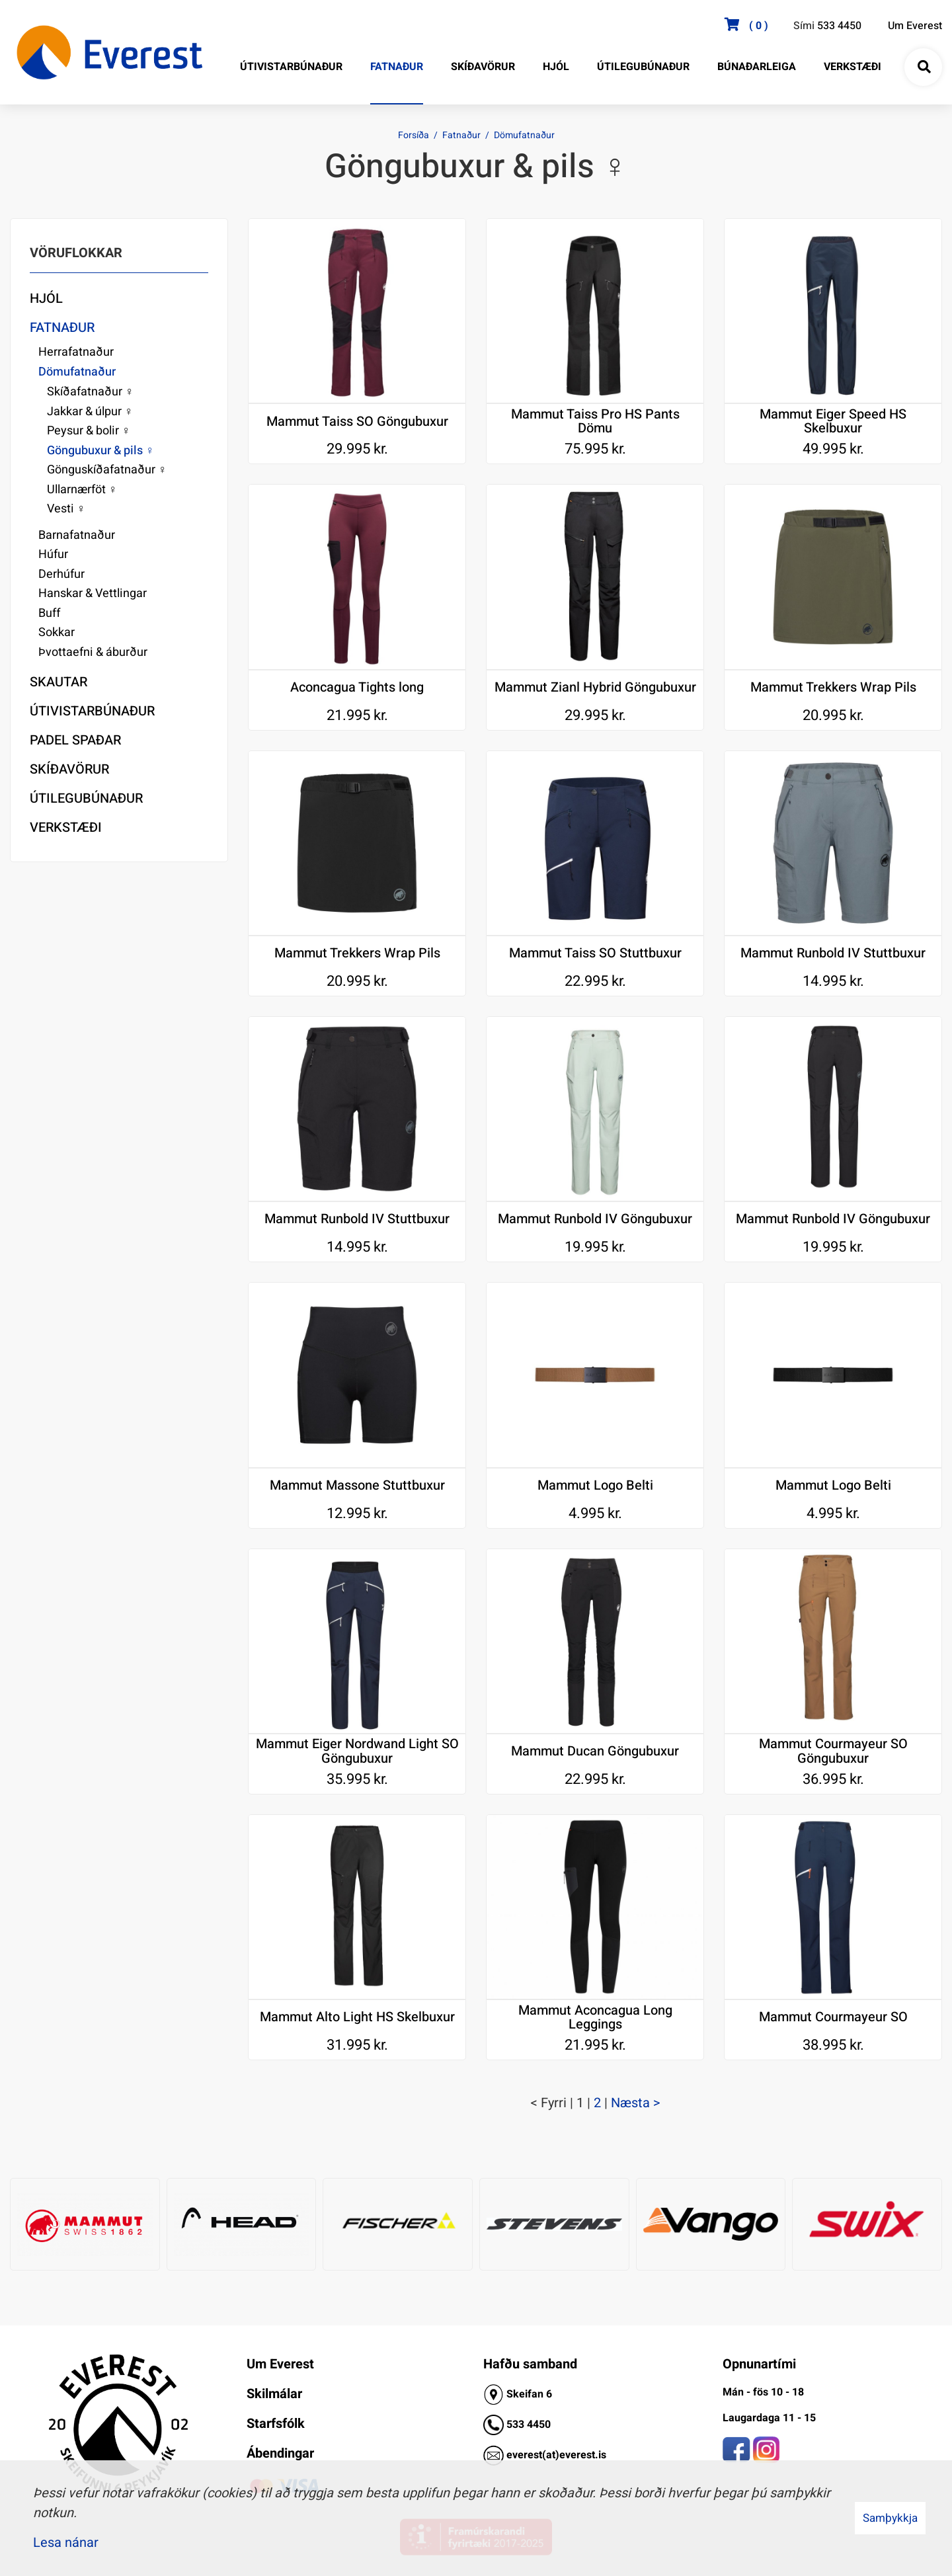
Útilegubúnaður (86, 798)
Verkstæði (66, 827)
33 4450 (531, 2425)
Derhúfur (61, 574)
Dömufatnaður (524, 135)
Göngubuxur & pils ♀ (101, 451)
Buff (49, 613)
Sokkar (56, 632)
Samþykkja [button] (890, 2518)
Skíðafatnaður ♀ (90, 392)
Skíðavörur (69, 769)
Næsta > (635, 2103)
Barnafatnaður (76, 535)
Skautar (58, 682)
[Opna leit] (923, 67)
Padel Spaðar (75, 740)
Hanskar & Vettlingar (92, 593)
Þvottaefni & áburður (92, 652)
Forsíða (413, 135)
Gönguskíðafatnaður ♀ (107, 470)
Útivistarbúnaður (92, 711)
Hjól (46, 298)
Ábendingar (280, 2453)
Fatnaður (461, 135)
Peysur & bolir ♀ (89, 431)
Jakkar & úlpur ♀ (90, 412)
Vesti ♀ (66, 509)
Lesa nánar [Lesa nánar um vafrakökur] (66, 2542)
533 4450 (839, 26)
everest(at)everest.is (556, 2455)
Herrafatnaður (76, 352)
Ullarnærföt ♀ (82, 490)
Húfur (53, 554)
